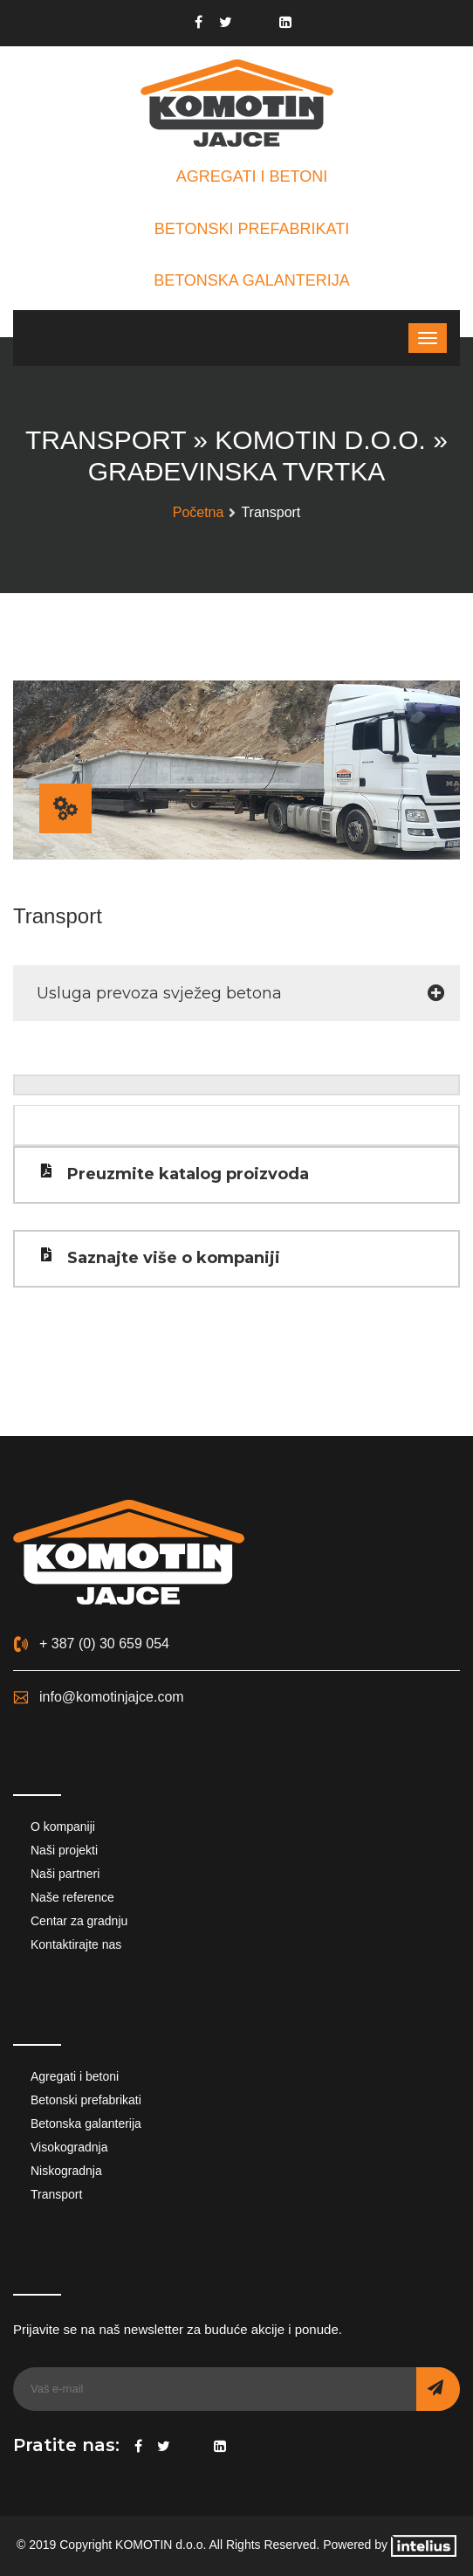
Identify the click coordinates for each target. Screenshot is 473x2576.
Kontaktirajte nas (76, 1944)
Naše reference (72, 1897)
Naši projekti (64, 1850)
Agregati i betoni (75, 2076)
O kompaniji (63, 1827)
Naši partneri (65, 1874)
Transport (56, 2194)
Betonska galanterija (86, 2124)
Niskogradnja (66, 2171)
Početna (198, 512)
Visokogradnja (69, 2147)
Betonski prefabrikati (86, 2100)
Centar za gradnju (79, 1921)
